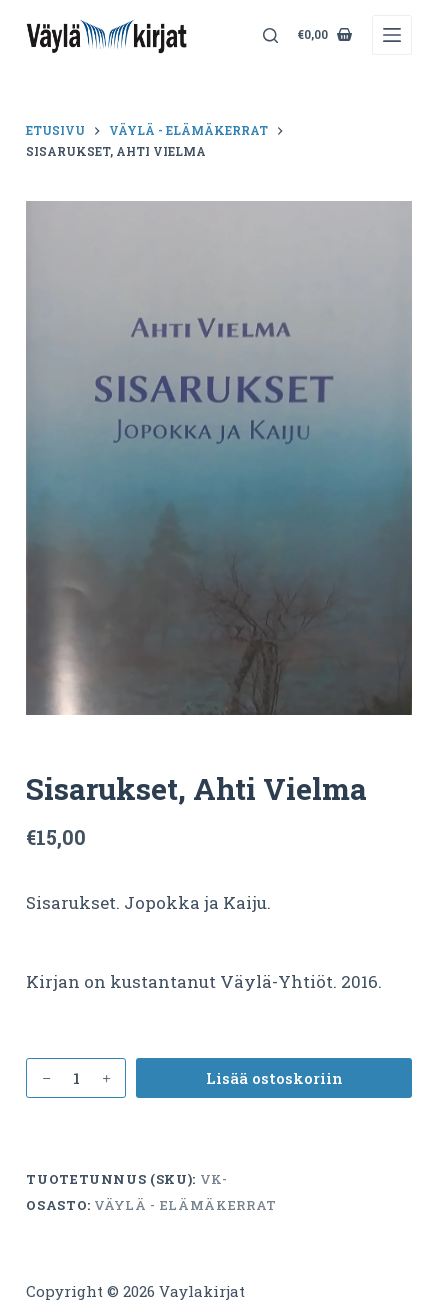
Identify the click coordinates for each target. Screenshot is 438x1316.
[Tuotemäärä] (76, 1078)
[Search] (270, 35)
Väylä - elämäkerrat (185, 1205)
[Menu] (392, 35)
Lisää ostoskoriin (274, 1078)
